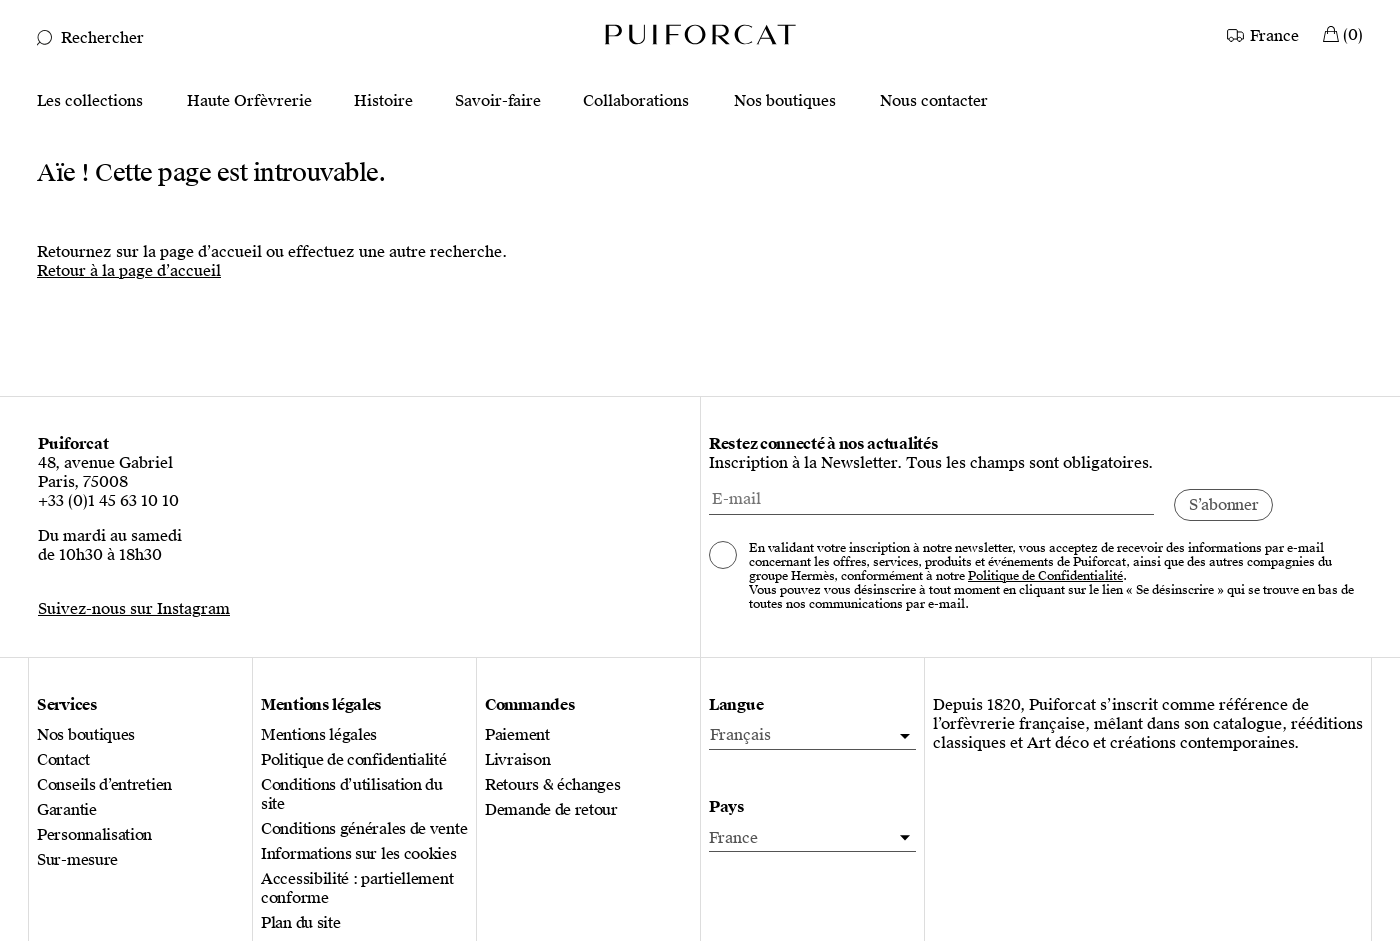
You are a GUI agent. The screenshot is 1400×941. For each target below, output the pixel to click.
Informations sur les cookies (359, 854)
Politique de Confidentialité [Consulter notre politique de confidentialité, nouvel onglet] (1045, 576)
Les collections (90, 101)
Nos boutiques (785, 101)
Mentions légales (319, 735)
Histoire (383, 101)
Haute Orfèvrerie (249, 101)
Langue (736, 705)
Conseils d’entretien (104, 785)
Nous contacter (934, 101)
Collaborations (636, 101)
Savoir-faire (498, 101)
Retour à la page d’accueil (129, 271)
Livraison (517, 760)
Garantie (67, 810)
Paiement (517, 735)
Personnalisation (94, 835)
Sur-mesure (77, 860)
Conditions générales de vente (364, 829)
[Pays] (812, 838)
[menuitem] (812, 736)
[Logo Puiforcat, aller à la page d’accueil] (700, 33)
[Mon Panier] (1343, 33)
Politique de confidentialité (354, 760)
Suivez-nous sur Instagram (134, 609)
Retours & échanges (553, 785)
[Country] (1264, 33)
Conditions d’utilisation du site (352, 795)
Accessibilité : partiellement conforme (357, 889)
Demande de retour (551, 810)
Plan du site (300, 923)
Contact (63, 760)
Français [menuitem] (740, 735)
